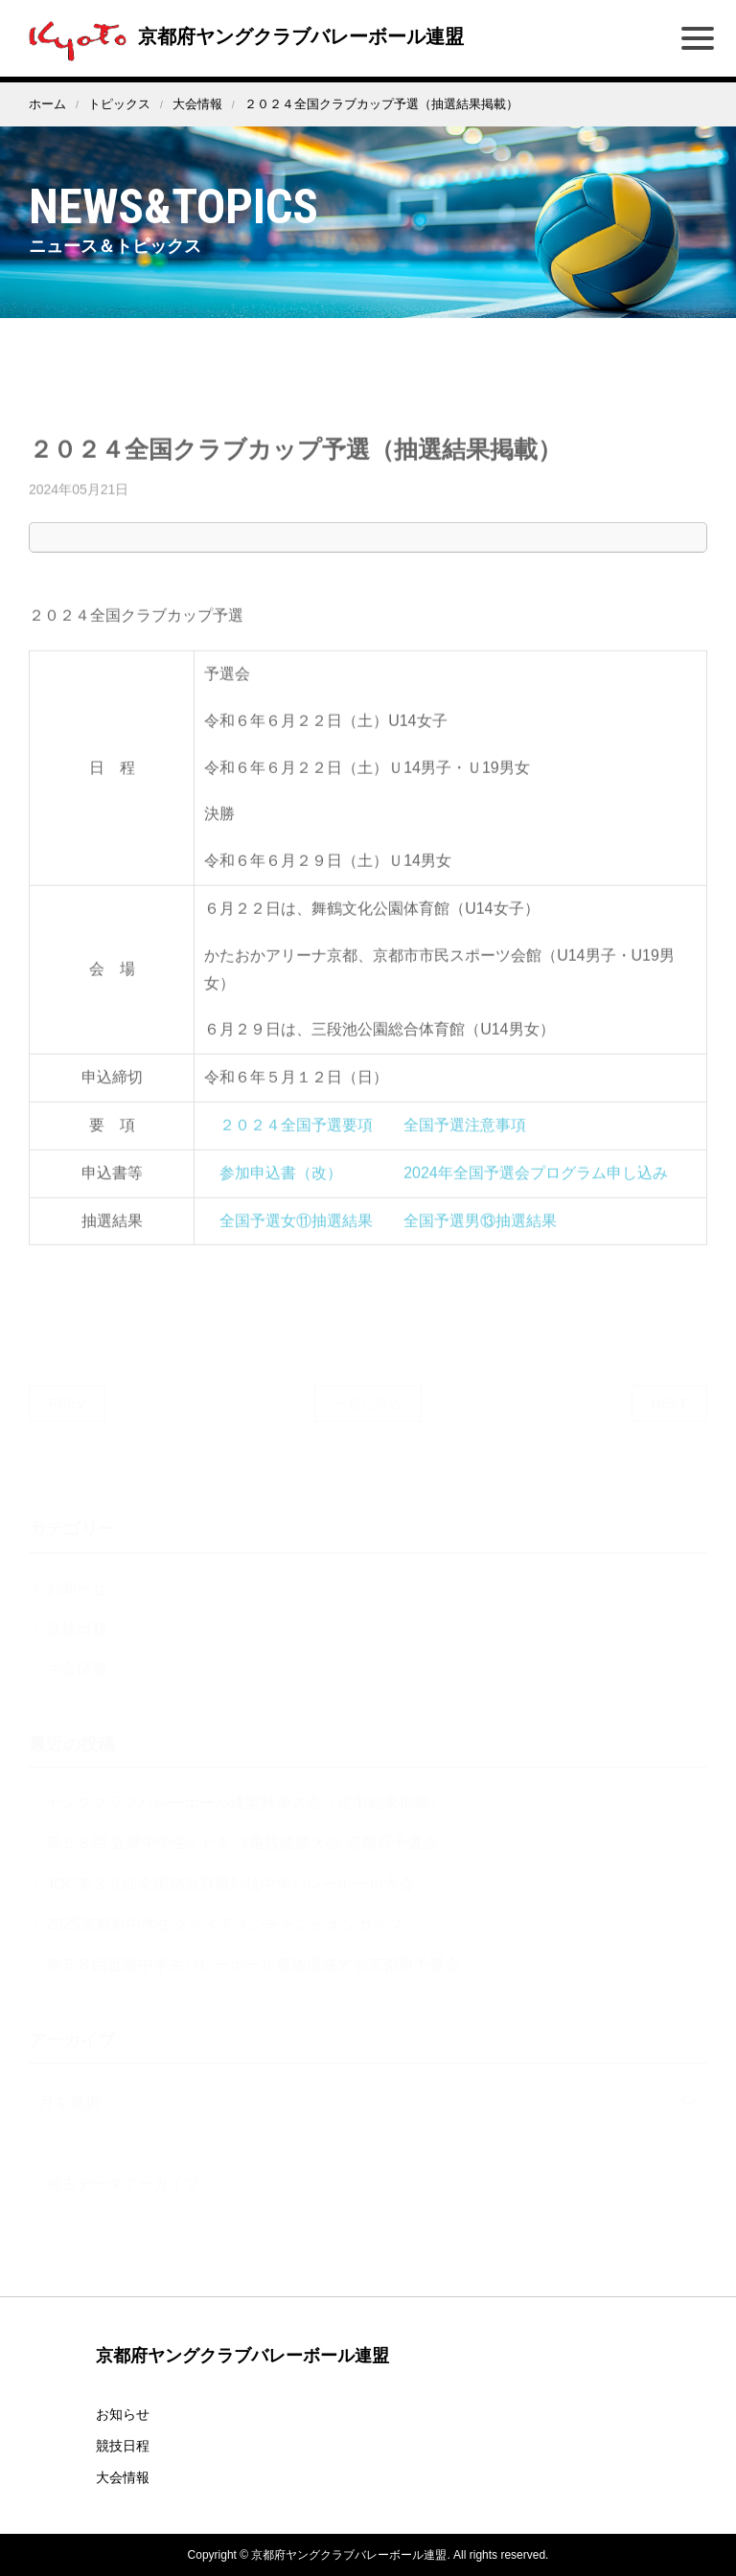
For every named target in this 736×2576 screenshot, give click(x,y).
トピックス (119, 104)
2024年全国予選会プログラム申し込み (535, 1191)
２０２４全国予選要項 (296, 1143)
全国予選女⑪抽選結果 (296, 1238)
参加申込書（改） (280, 1191)
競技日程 (123, 2445)
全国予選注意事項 (464, 1143)
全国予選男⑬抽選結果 (480, 1238)
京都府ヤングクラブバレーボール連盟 (241, 36)
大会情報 (197, 104)
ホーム (47, 104)
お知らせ (123, 2414)
